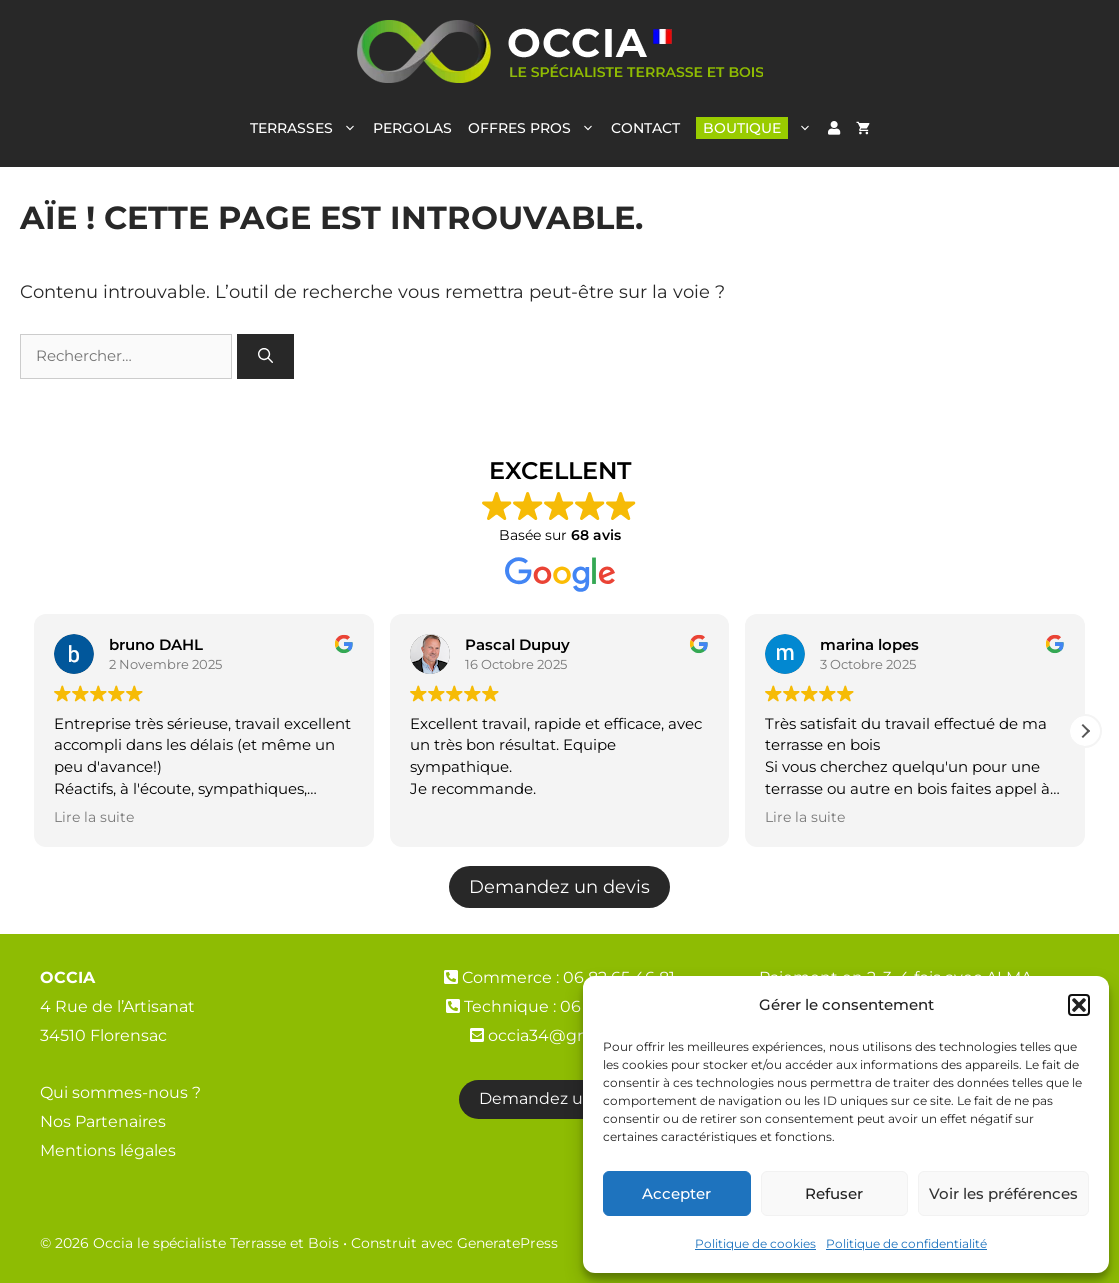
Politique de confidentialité (906, 1243)
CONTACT (645, 128)
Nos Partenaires (103, 1121)
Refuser (834, 1193)
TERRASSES (307, 128)
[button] (1079, 1005)
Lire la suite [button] (94, 817)
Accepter (676, 1193)
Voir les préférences (1003, 1193)
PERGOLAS (412, 128)
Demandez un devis (559, 886)
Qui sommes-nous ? (120, 1092)
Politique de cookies (755, 1243)
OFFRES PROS (535, 128)
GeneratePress (507, 1243)
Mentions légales (108, 1150)
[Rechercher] (265, 356)
